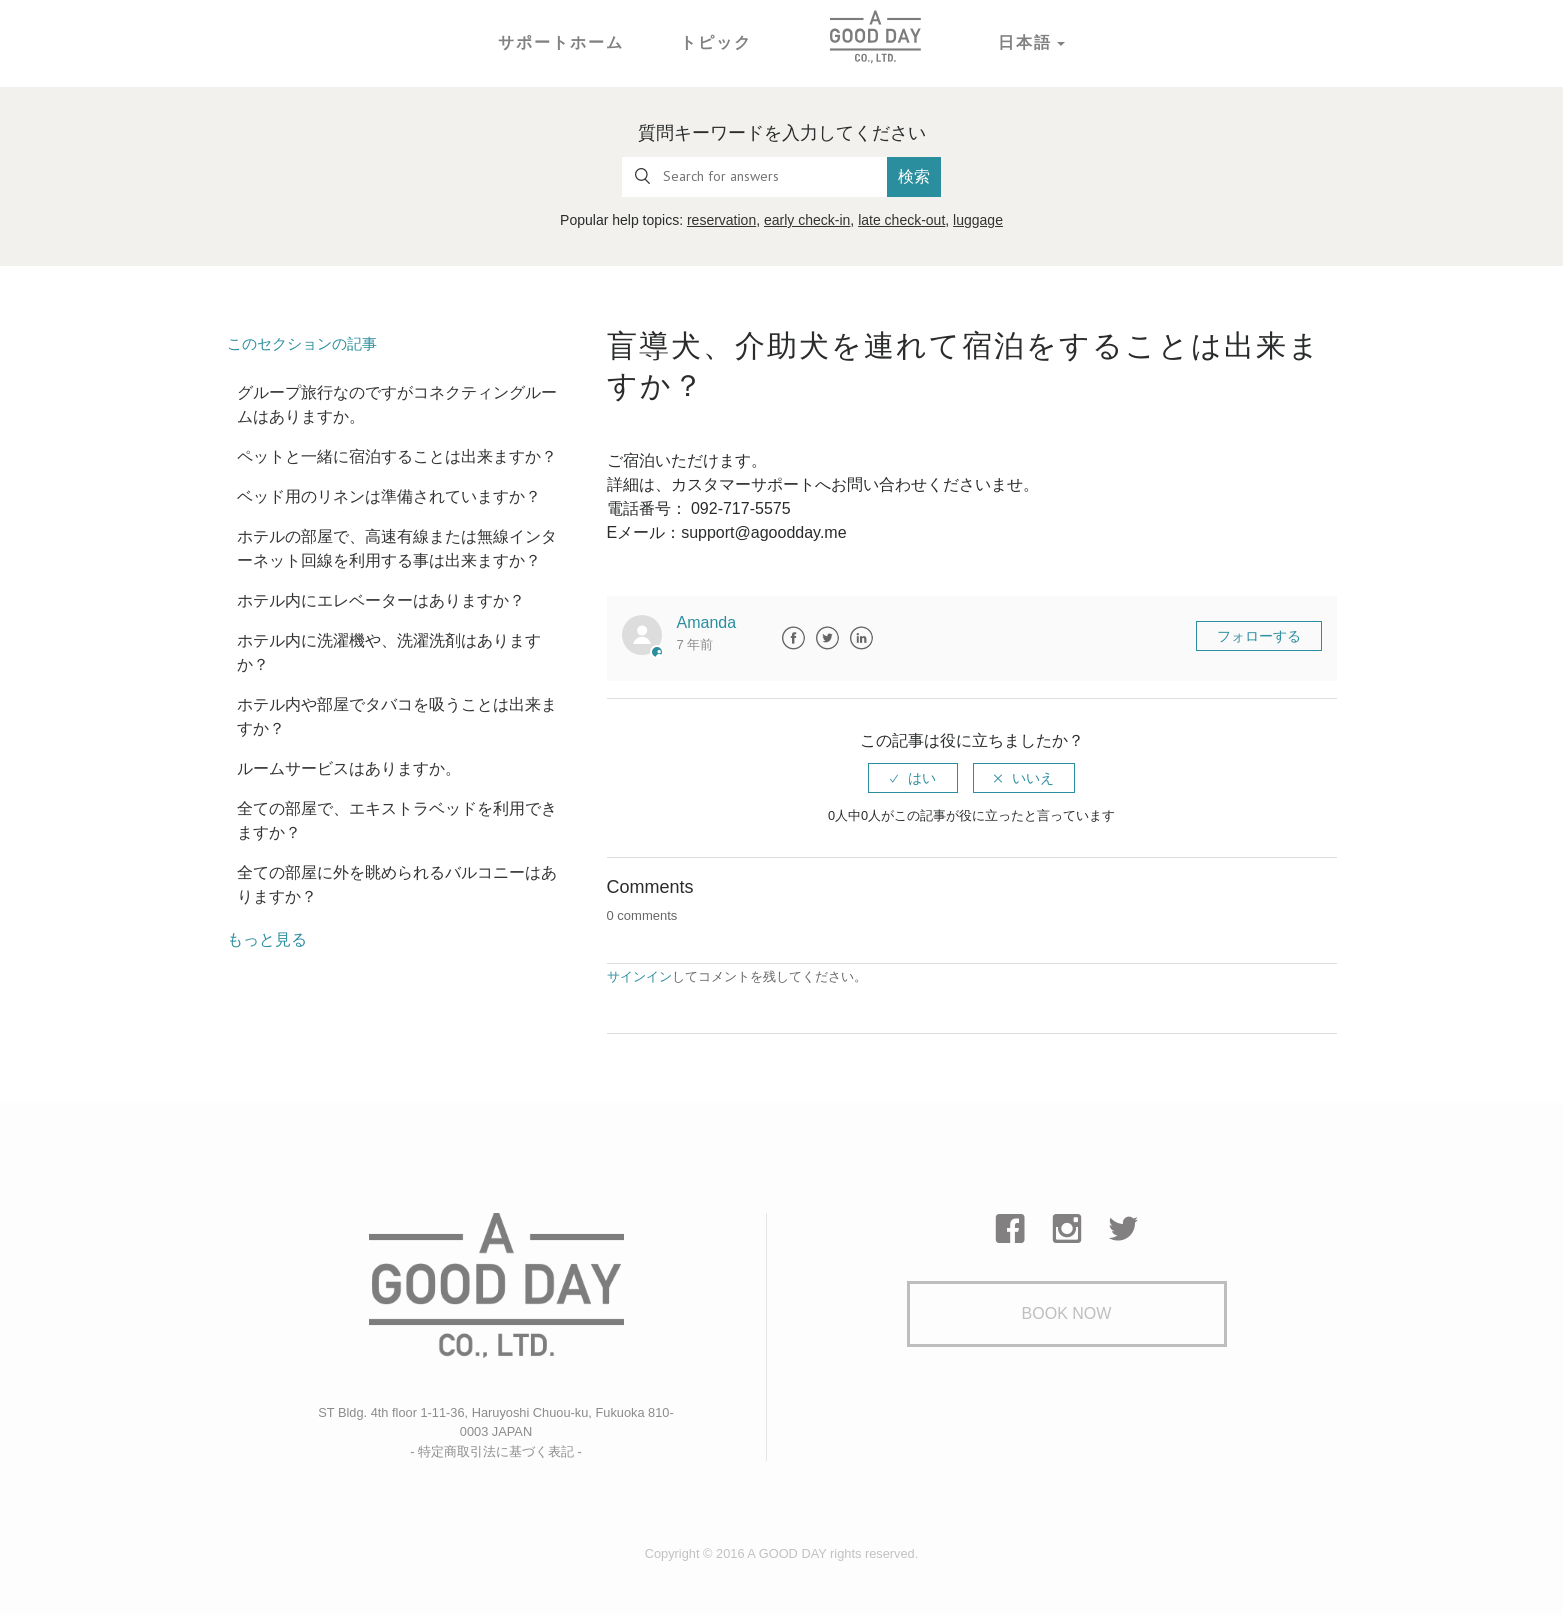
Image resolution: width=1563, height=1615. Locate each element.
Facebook (793, 638)
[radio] (913, 778)
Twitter (827, 638)
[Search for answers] (755, 177)
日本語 (1025, 42)
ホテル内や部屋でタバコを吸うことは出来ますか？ (397, 716)
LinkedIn (861, 638)
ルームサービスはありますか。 (349, 768)
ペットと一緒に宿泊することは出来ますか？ (397, 456)
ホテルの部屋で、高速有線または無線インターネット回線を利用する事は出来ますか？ (397, 548)
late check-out (901, 220)
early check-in (807, 220)
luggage (978, 220)
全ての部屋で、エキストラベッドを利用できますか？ (397, 820)
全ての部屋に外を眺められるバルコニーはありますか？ (397, 884)
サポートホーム (561, 42)
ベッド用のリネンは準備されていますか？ (389, 496)
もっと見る (267, 939)
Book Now (1067, 1313)
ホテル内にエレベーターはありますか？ (381, 600)
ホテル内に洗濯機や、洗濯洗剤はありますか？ (389, 652)
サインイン (639, 976)
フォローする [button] (1259, 636)
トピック (716, 42)
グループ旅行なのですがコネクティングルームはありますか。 (397, 404)
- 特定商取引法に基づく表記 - (496, 1451)
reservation (721, 220)
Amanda (707, 622)
